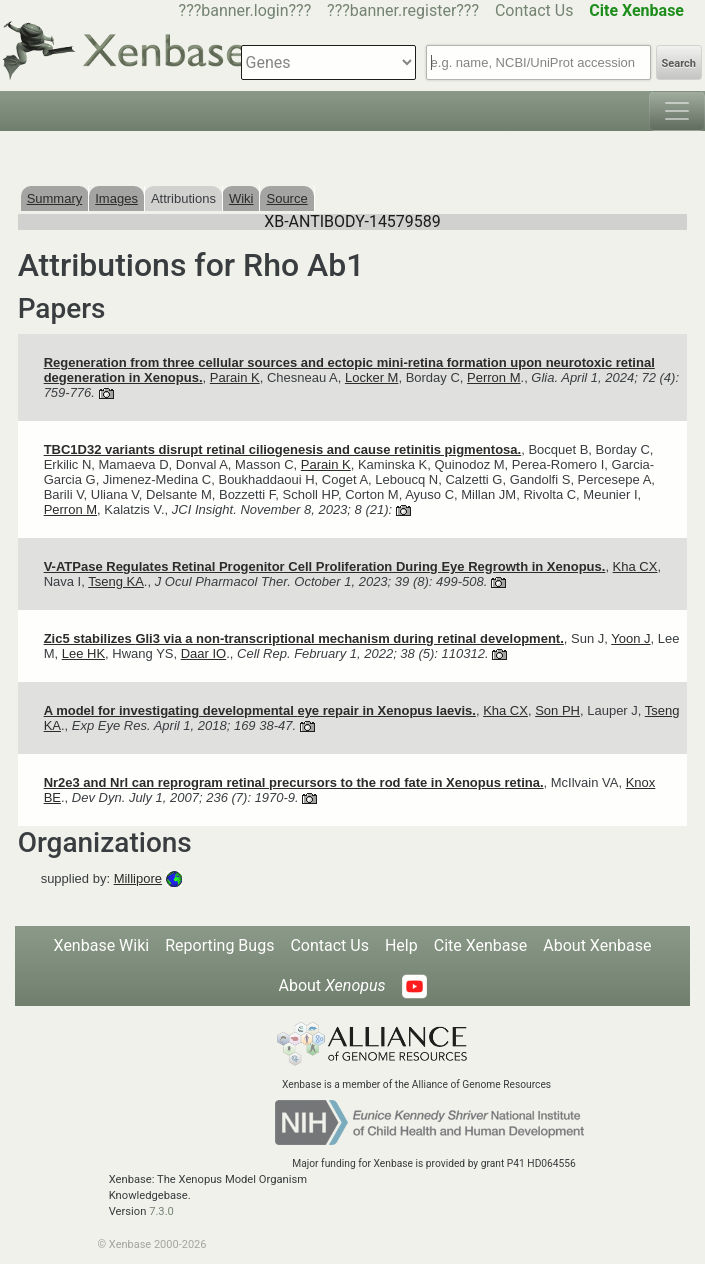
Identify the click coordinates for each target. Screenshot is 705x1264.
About (331, 985)
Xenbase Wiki (102, 945)
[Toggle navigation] (677, 111)
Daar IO (204, 653)
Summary (55, 198)
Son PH (557, 710)
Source (286, 198)
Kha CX (635, 566)
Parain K (235, 377)
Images (116, 198)
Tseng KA (116, 581)
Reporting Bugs (219, 945)
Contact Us (534, 10)
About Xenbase (597, 945)
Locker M (371, 377)
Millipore (138, 878)
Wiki (241, 198)
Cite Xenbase (481, 945)
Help (401, 945)
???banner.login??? (245, 10)
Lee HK (83, 653)
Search (679, 63)
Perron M (493, 377)
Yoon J (630, 638)
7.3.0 (161, 1211)
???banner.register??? (403, 10)
